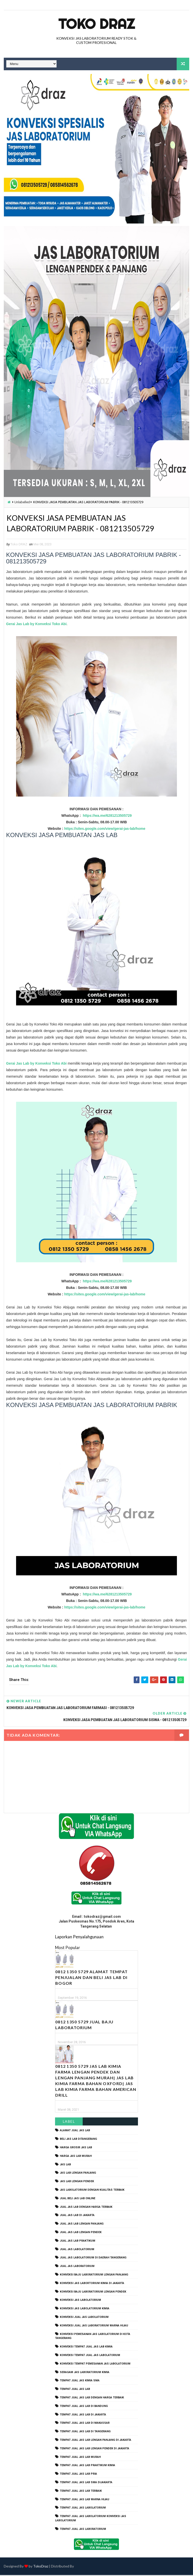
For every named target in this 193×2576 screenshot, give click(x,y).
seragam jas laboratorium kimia (84, 2373)
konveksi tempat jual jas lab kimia (86, 2347)
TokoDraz (40, 2567)
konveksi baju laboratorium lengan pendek (93, 2292)
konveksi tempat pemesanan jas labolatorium (95, 2364)
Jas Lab (65, 2165)
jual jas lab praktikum (77, 2241)
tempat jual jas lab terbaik (81, 2491)
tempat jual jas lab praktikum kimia (87, 2466)
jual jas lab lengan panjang (82, 2224)
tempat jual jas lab (75, 2390)
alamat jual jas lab (75, 2131)
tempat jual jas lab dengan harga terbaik (92, 2398)
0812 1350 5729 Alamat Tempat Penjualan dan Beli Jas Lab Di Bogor (91, 1978)
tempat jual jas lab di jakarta (83, 2415)
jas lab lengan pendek (77, 2182)
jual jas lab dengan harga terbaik (86, 2207)
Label (69, 2122)
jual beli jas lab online (77, 2199)
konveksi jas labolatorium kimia (84, 2309)
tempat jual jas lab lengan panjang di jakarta (95, 2440)
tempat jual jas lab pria (78, 2474)
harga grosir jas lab (76, 2148)
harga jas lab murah (76, 2156)
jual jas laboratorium (77, 2267)
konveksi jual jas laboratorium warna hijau (94, 2326)
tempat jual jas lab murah (80, 2457)
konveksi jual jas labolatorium (84, 2317)
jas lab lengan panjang (78, 2173)
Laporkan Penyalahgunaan (79, 1937)
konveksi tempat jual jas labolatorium (90, 2356)
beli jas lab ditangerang (78, 2140)
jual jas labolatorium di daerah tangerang (93, 2258)
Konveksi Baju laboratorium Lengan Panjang (94, 2275)
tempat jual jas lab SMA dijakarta (86, 2483)
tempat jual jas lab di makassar (85, 2423)
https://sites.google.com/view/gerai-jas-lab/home (105, 830)
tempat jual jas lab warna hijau (84, 2500)
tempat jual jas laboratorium (83, 2529)
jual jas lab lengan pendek (81, 2233)
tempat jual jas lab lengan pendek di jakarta (94, 2449)
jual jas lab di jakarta (77, 2216)
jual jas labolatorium (77, 2250)
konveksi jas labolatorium (80, 2301)
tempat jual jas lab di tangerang (85, 2432)
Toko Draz (96, 23)
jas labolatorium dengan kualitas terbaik (92, 2190)
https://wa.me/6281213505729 (107, 817)
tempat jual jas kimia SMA (80, 2381)
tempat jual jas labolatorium (83, 2508)
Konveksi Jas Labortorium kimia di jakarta (92, 2284)
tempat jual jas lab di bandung (84, 2406)
